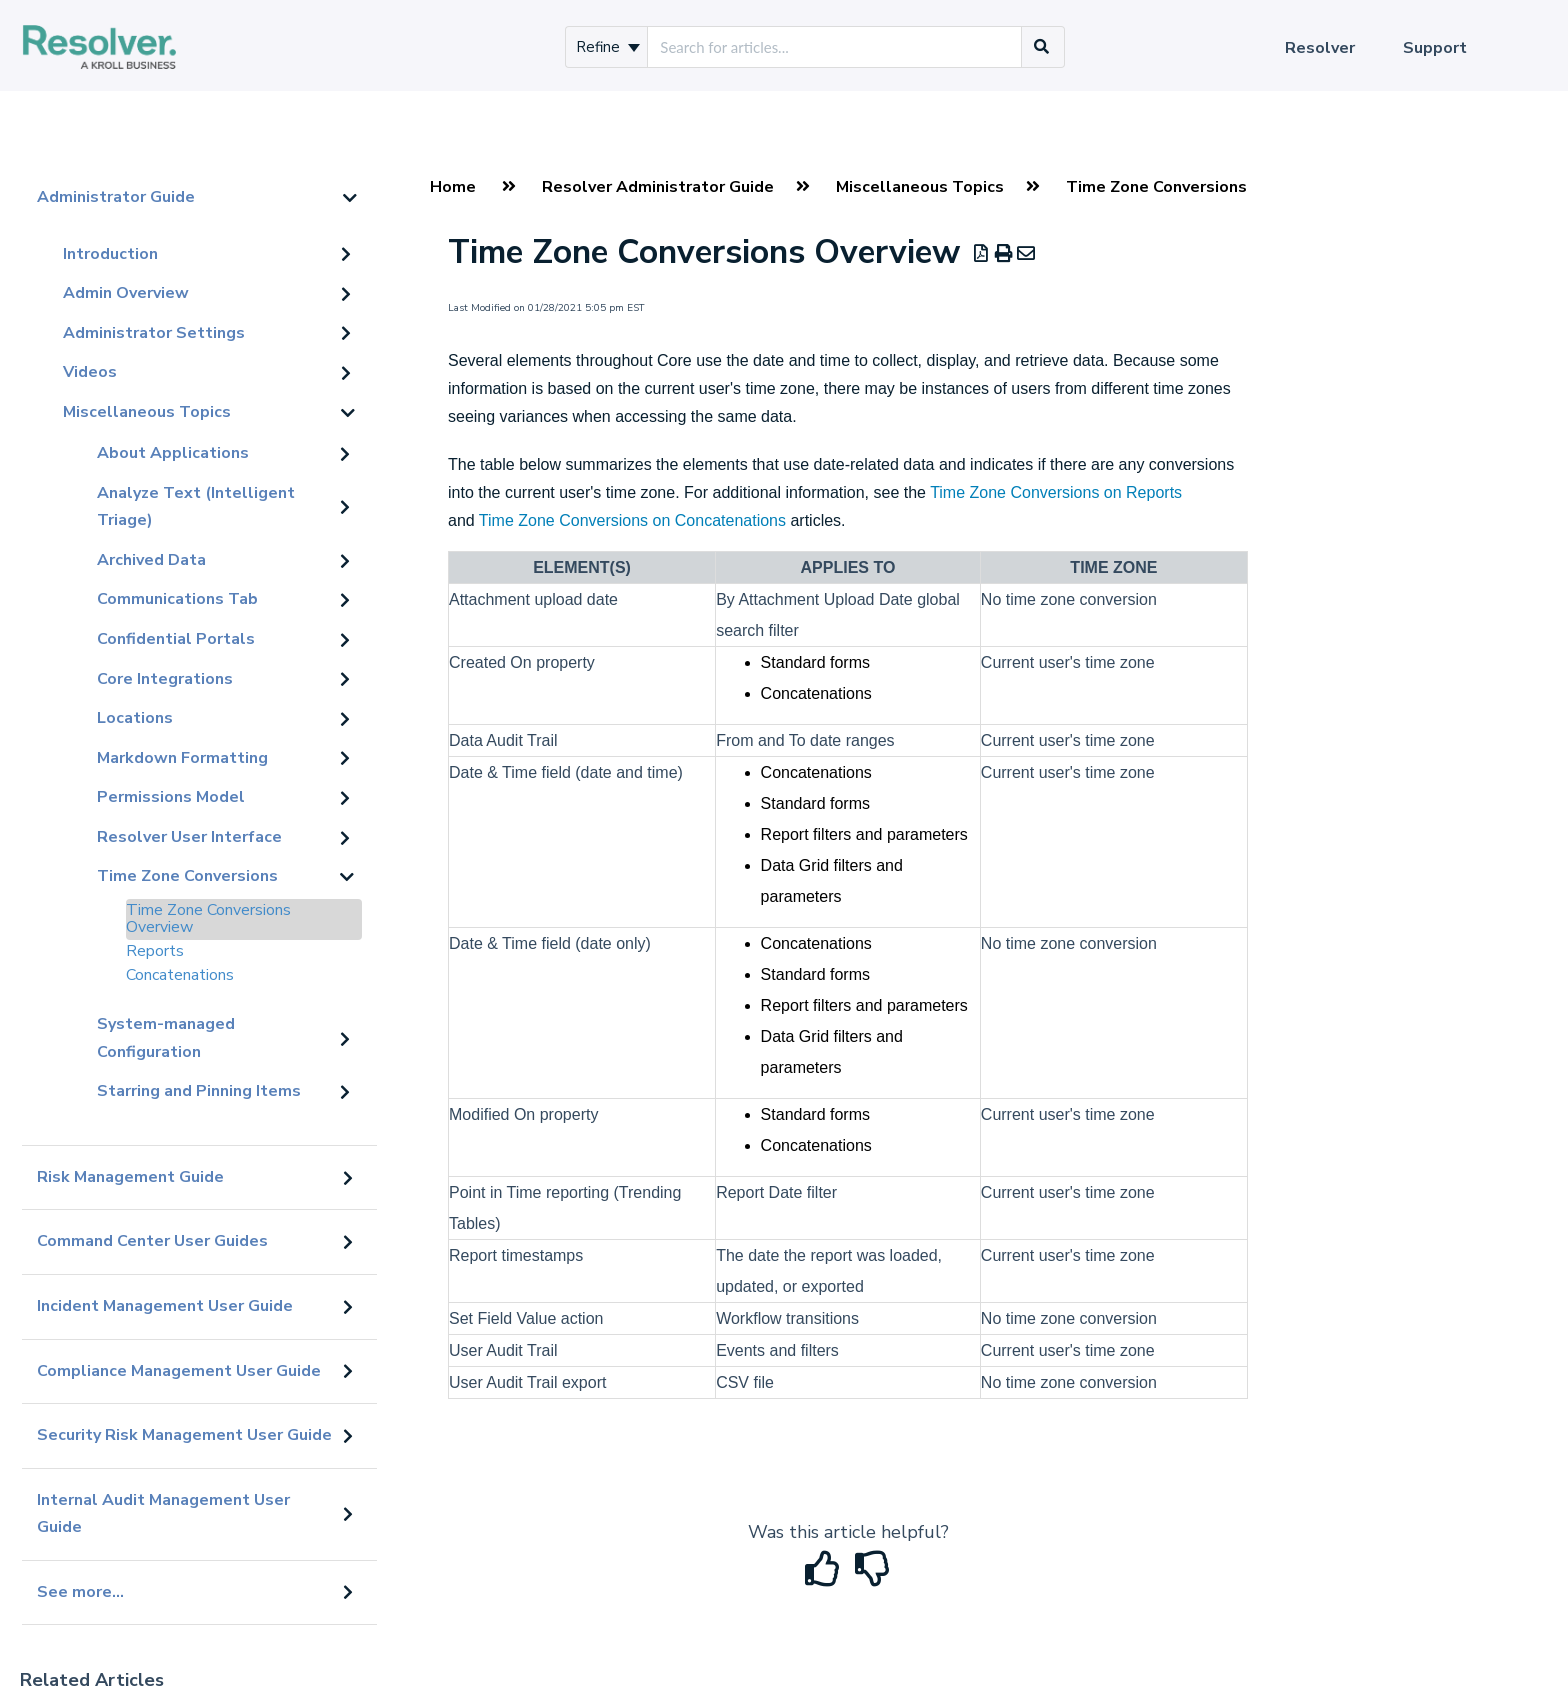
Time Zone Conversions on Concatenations (632, 520)
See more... (80, 1592)
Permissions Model (171, 797)
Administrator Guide (116, 197)
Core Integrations (165, 679)
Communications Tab (177, 599)
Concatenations (180, 975)
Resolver (1320, 48)
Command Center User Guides (152, 1241)
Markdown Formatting (182, 758)
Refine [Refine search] (608, 47)
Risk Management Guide (130, 1177)
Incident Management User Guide (165, 1306)
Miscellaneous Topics (147, 412)
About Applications (173, 453)
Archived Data (151, 560)
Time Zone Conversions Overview (208, 919)
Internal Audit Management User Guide (163, 1514)
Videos (90, 372)
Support (1435, 48)
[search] (834, 47)
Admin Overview (126, 293)
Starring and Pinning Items (199, 1091)
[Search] (1042, 47)
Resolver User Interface (189, 837)
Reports (155, 951)
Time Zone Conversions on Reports (1056, 492)
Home (453, 187)
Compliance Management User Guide (179, 1371)
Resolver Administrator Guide (658, 187)
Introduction (110, 254)
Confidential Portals (176, 639)
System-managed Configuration (166, 1038)
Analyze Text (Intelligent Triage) (196, 507)
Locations (135, 718)
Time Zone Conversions (187, 876)
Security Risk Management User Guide (184, 1435)
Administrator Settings (154, 333)
